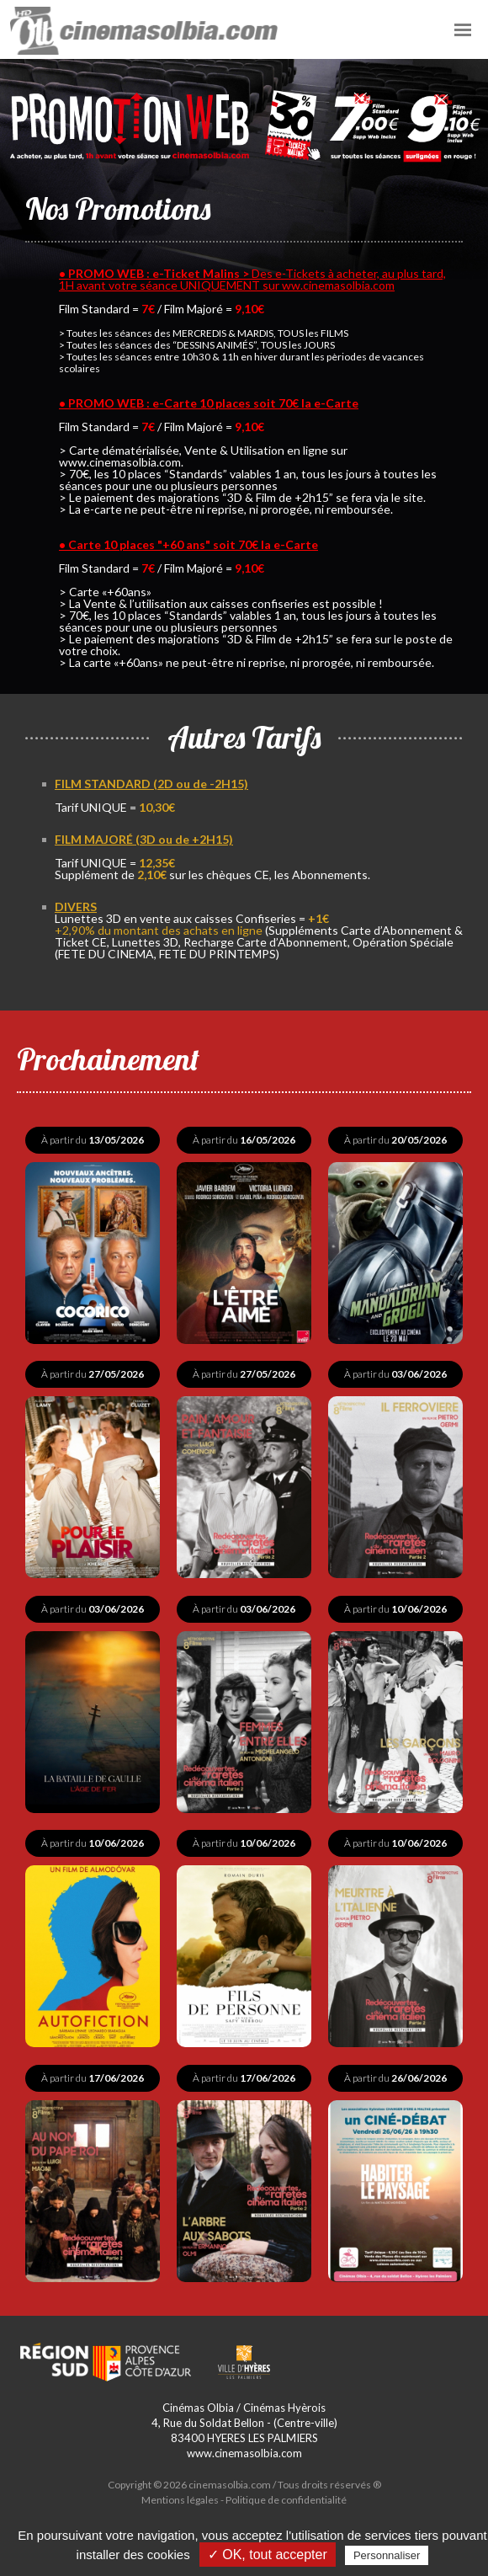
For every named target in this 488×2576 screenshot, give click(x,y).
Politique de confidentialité (286, 2498)
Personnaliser (387, 2555)
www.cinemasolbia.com (244, 2451)
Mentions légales (180, 2498)
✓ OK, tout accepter (267, 2554)
